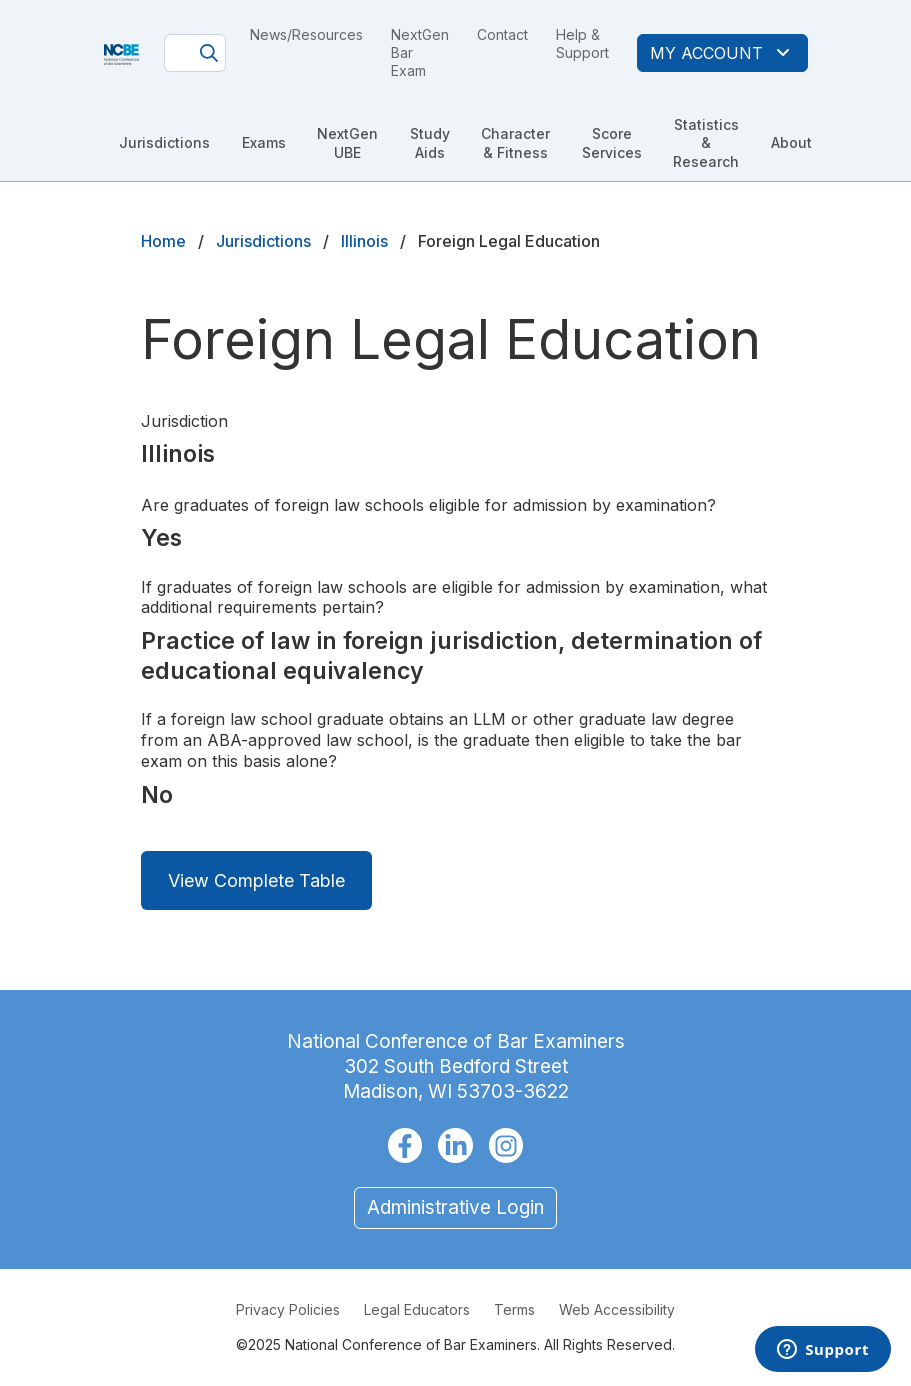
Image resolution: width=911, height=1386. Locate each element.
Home (163, 241)
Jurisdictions (164, 142)
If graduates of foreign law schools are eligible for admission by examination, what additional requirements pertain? (454, 597)
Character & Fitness (515, 142)
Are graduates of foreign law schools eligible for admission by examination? (428, 505)
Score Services (612, 142)
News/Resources (306, 34)
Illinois (364, 241)
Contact (502, 34)
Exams (264, 142)
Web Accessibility (617, 1309)
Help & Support (582, 43)
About (791, 142)
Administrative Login (455, 1207)
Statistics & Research (706, 142)
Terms (514, 1309)
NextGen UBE (347, 142)
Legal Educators (417, 1309)
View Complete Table (256, 880)
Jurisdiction (184, 421)
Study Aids (430, 142)
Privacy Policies (288, 1309)
